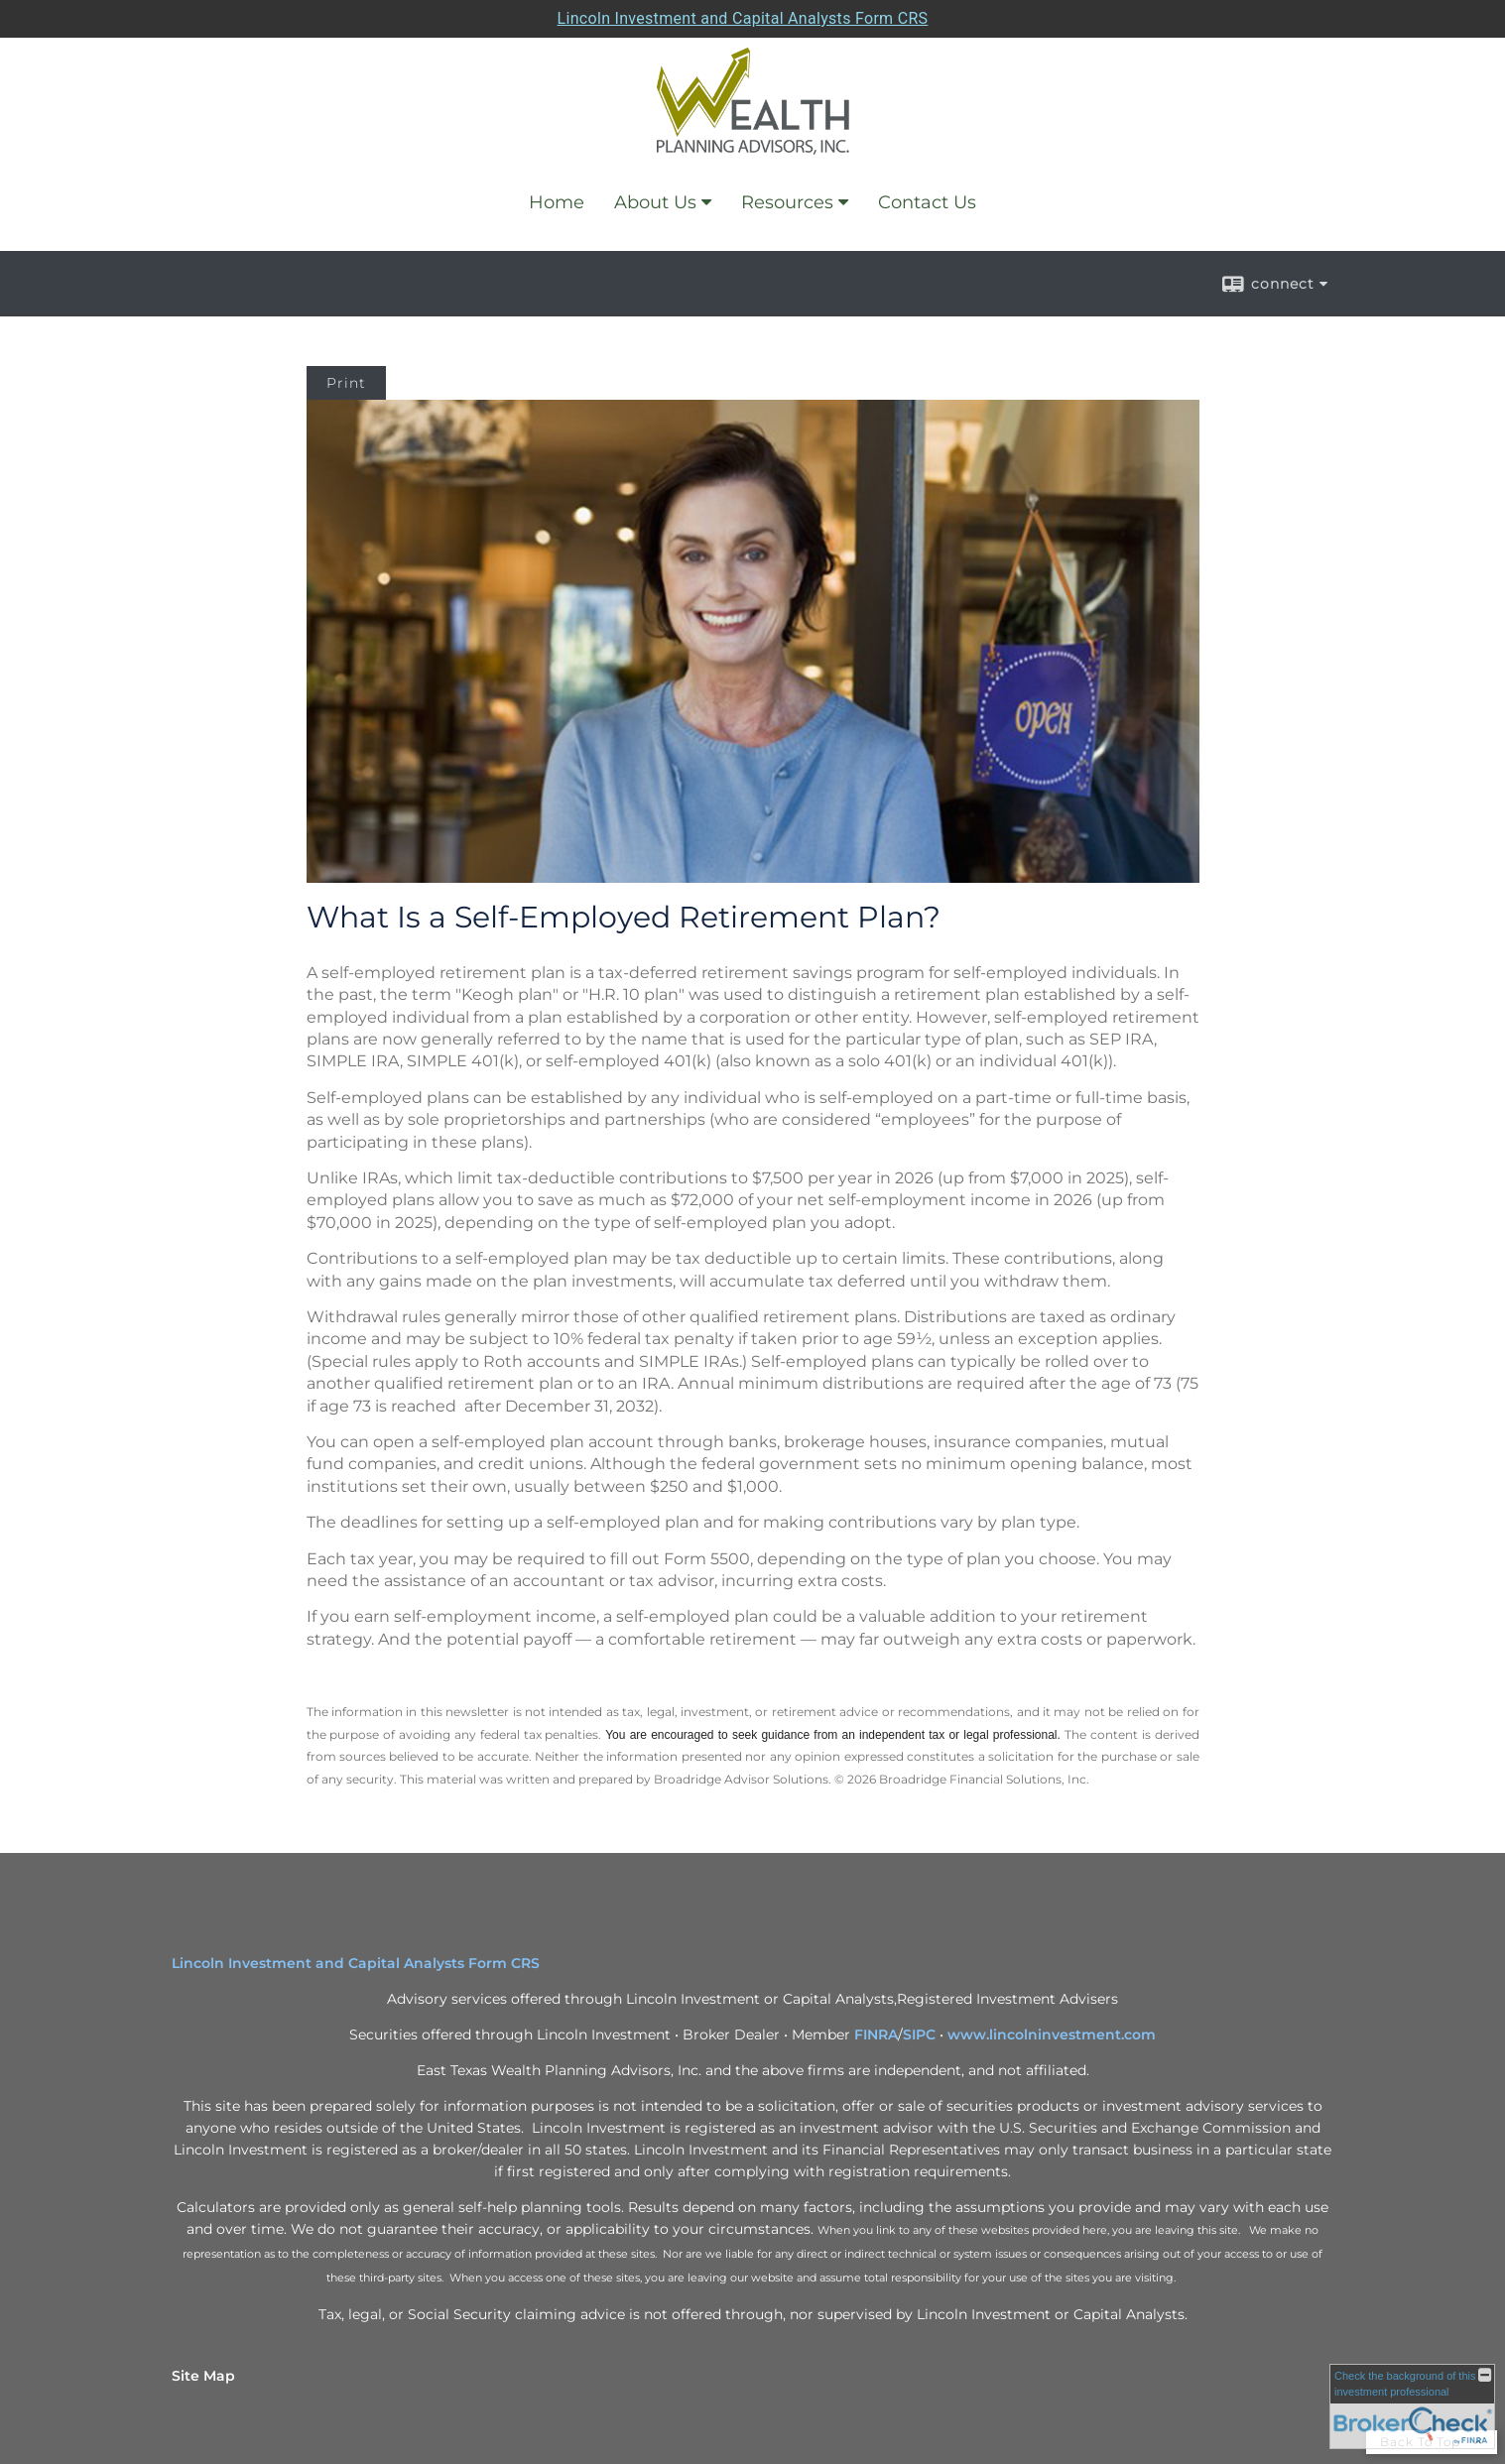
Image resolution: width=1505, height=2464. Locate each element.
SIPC (919, 2034)
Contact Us (927, 202)
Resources (787, 202)
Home (556, 202)
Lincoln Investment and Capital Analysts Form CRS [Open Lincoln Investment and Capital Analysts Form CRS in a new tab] (743, 18)
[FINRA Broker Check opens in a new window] (1412, 2406)
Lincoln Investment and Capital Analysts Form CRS (356, 1963)
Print (346, 383)
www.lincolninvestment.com (1051, 2034)
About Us (655, 202)
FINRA (876, 2034)
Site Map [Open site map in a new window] (203, 2376)
